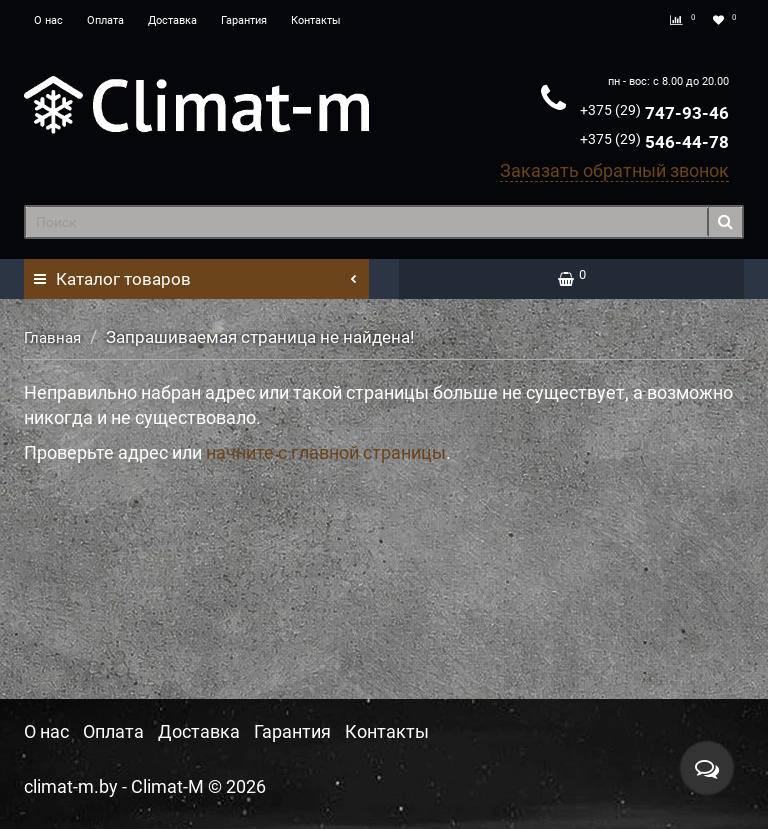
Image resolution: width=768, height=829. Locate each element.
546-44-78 (654, 142)
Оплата (105, 20)
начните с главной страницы (326, 452)
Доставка (172, 20)
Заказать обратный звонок (614, 170)
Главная (52, 338)
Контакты (316, 20)
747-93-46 (654, 113)
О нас (48, 20)
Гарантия (244, 20)
